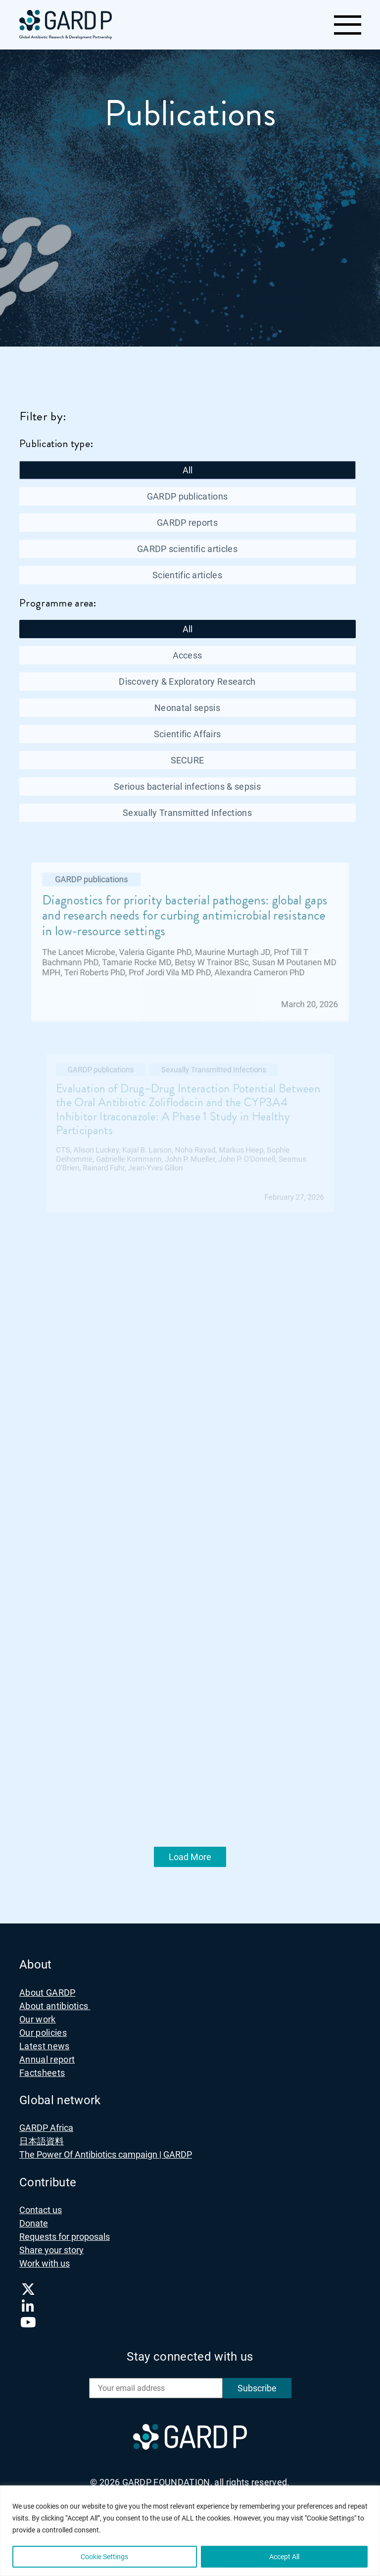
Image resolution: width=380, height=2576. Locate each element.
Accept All (284, 2557)
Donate (33, 2223)
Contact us (40, 2210)
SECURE (187, 760)
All (188, 470)
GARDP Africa (46, 2127)
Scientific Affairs (187, 734)
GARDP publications (187, 496)
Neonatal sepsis (187, 708)
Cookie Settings (104, 2557)
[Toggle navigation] (347, 24)
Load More (190, 1857)
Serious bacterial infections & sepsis (187, 786)
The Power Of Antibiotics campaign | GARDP (105, 2154)
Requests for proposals (64, 2236)
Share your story (51, 2250)
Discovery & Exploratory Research (187, 681)
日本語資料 (41, 2141)
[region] (190, 2530)
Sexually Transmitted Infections (187, 813)
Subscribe (257, 2388)
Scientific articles (187, 575)
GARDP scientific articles (187, 549)
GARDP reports (187, 522)
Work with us (44, 2263)
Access (187, 655)
